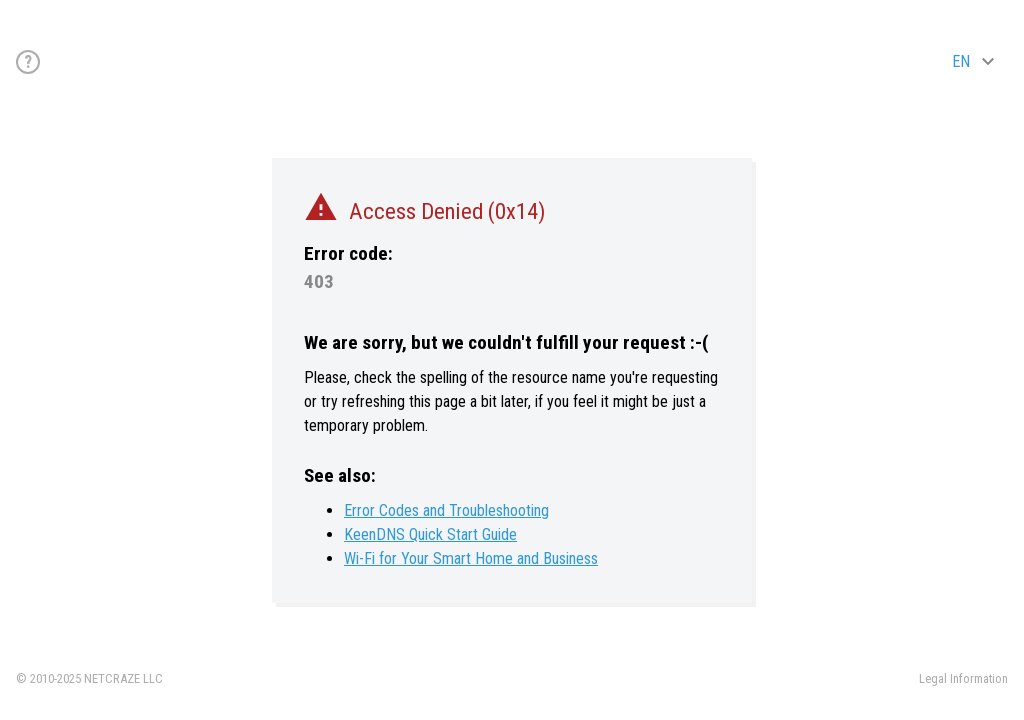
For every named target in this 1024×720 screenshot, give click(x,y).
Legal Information (963, 678)
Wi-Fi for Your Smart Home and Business (471, 558)
